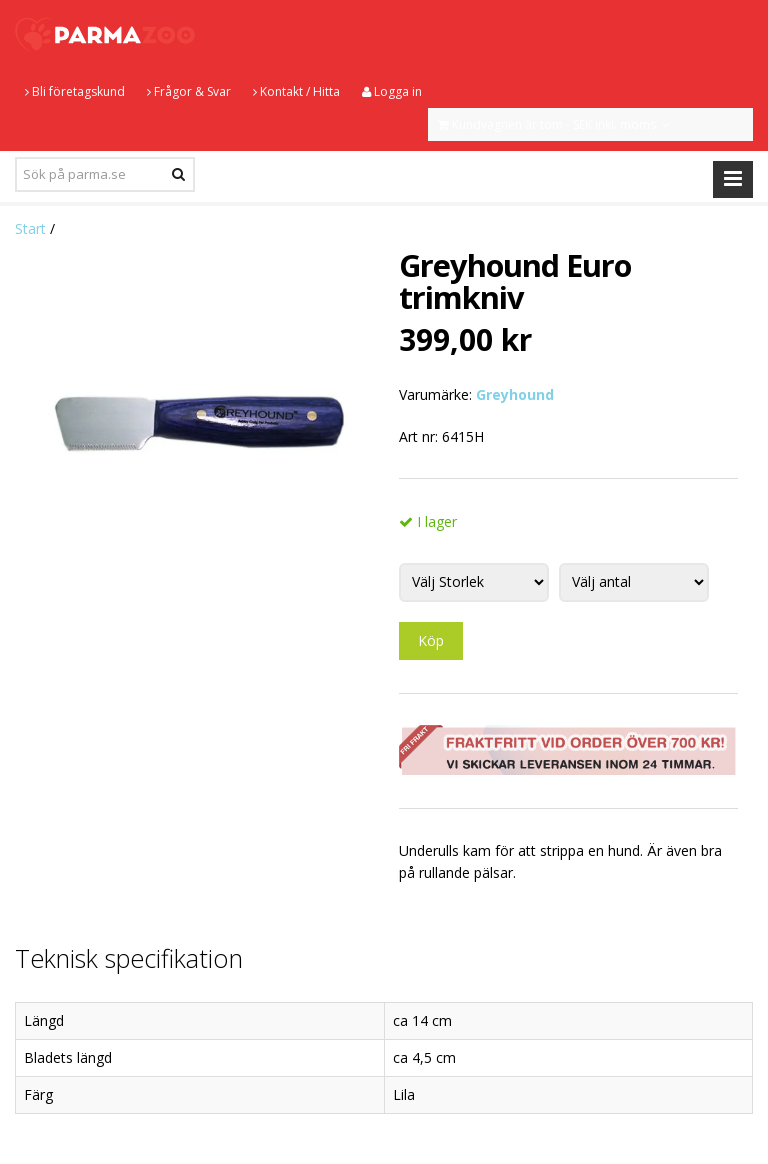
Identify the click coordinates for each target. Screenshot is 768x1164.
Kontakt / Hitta (296, 91)
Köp (431, 640)
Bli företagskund (75, 91)
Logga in (392, 91)
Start (30, 228)
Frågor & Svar (189, 91)
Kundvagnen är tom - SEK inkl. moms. (554, 124)
